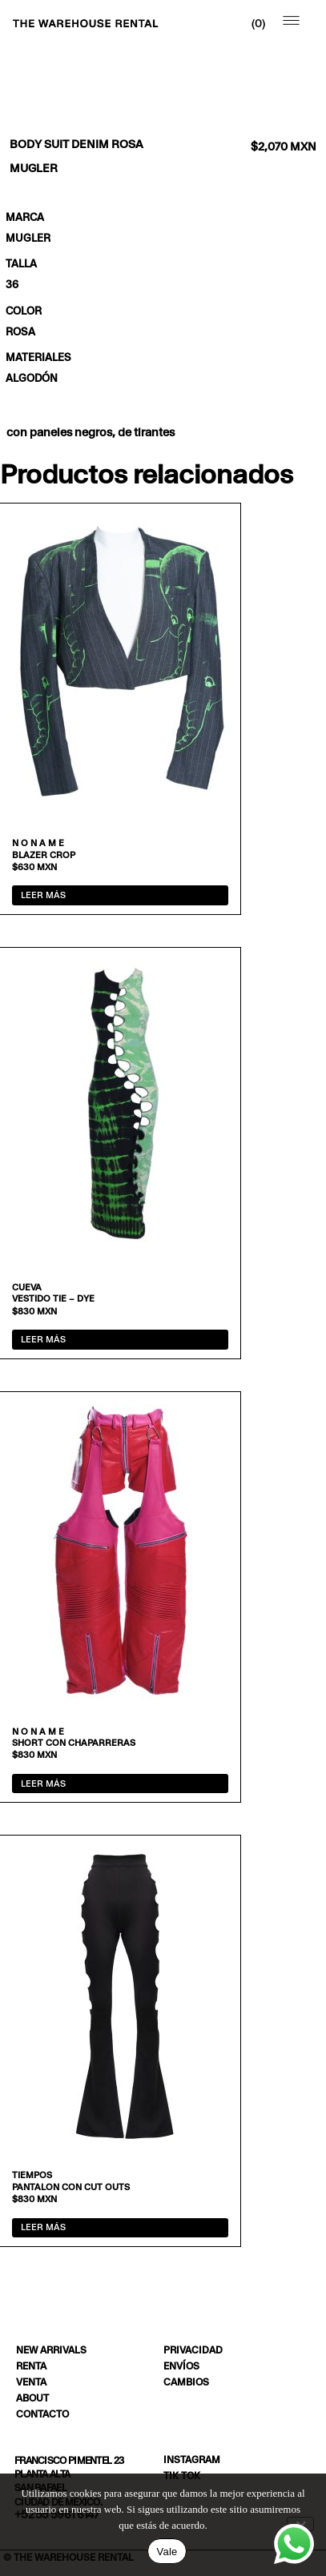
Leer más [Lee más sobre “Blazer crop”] (43, 895)
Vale (166, 2552)
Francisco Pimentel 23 (68, 2460)
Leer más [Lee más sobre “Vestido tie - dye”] (43, 1339)
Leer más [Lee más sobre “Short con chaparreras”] (43, 1783)
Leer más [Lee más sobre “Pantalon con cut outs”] (43, 2227)
